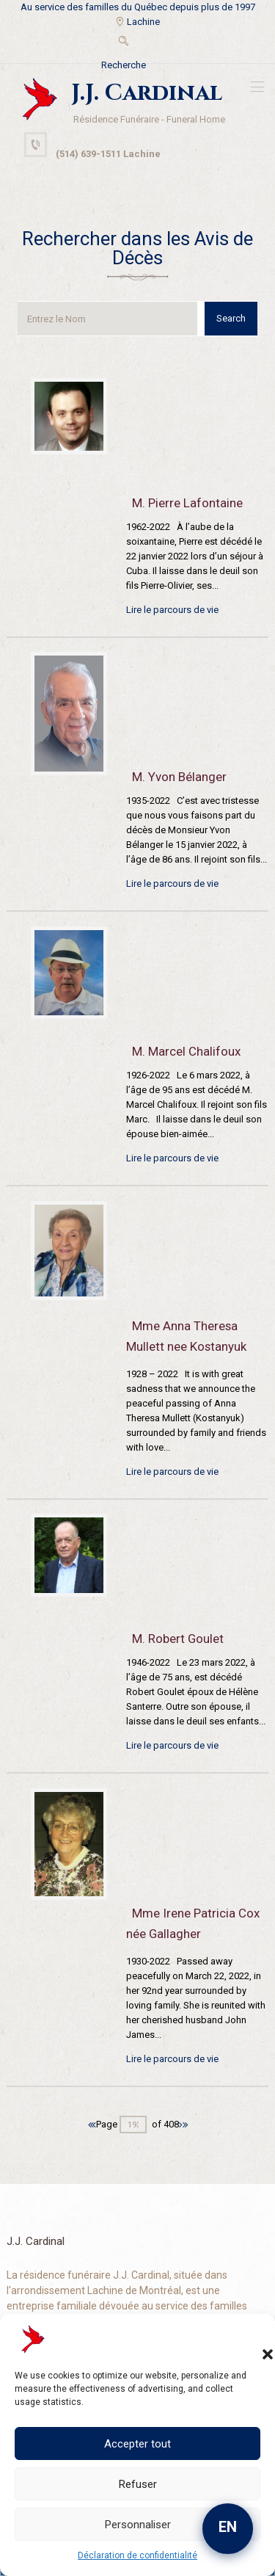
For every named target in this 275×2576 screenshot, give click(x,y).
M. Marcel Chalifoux (186, 1051)
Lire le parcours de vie (172, 609)
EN (228, 2527)
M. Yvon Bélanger (179, 776)
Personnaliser (138, 2524)
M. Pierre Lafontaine (187, 503)
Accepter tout (137, 2443)
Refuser (138, 2484)
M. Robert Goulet (178, 1638)
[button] (253, 2339)
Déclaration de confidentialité (137, 2555)
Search (231, 318)
